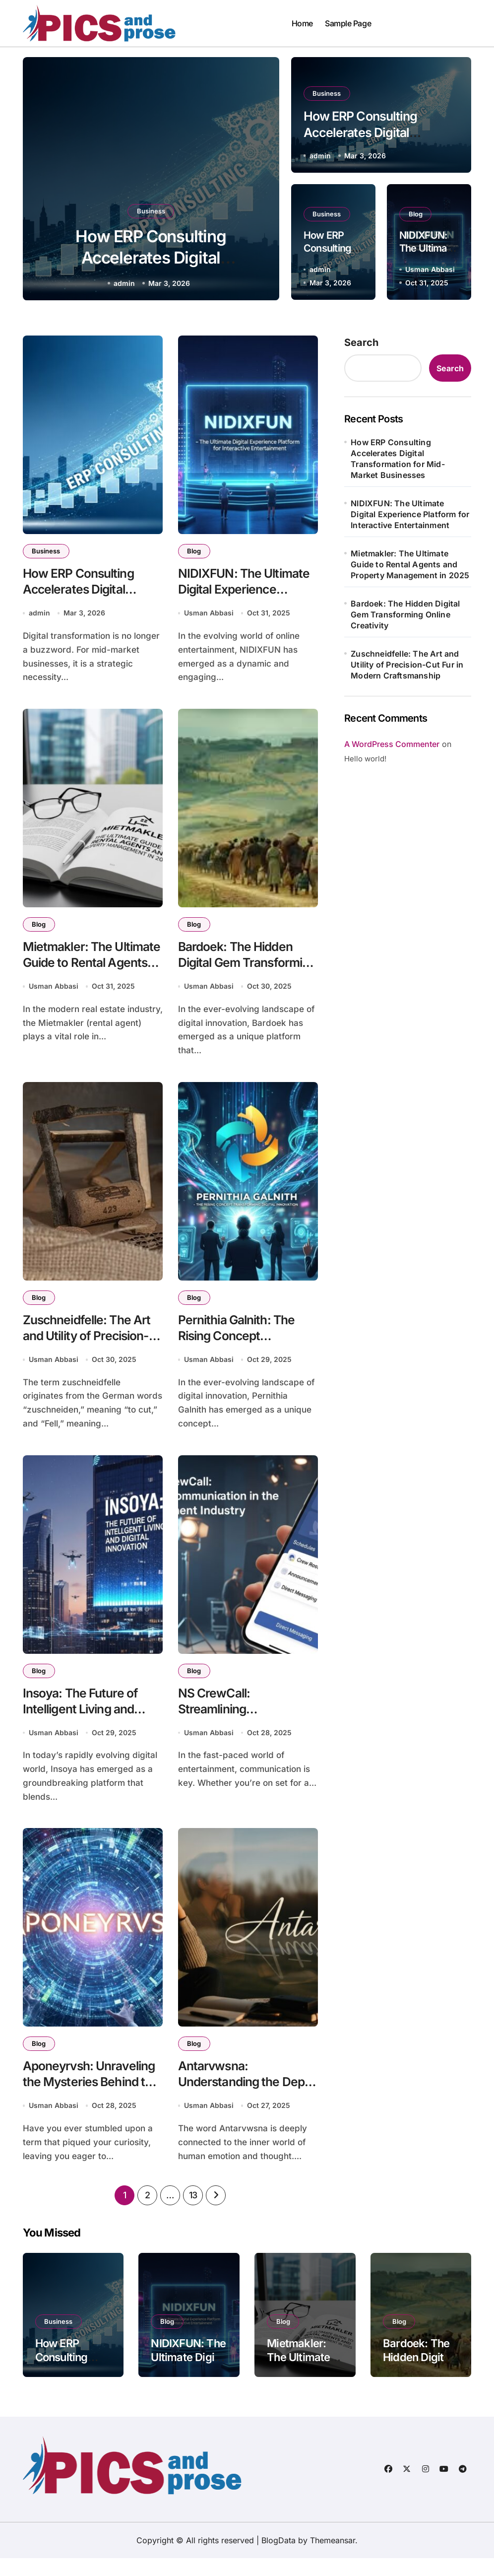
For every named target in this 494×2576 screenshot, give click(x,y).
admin (124, 283)
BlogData (278, 2558)
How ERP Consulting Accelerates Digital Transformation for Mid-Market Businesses (398, 458)
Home (302, 23)
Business (151, 204)
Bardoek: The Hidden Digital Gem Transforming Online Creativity (405, 614)
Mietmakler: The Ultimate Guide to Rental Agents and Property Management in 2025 (410, 564)
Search (361, 342)
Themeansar (332, 2558)
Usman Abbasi (430, 269)
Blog (417, 213)
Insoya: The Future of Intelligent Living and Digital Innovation (85, 1722)
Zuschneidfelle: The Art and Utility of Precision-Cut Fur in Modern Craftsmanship (407, 664)
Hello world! (365, 758)
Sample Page (348, 23)
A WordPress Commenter (391, 744)
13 (193, 2213)
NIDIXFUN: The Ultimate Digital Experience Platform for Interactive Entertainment (410, 514)
